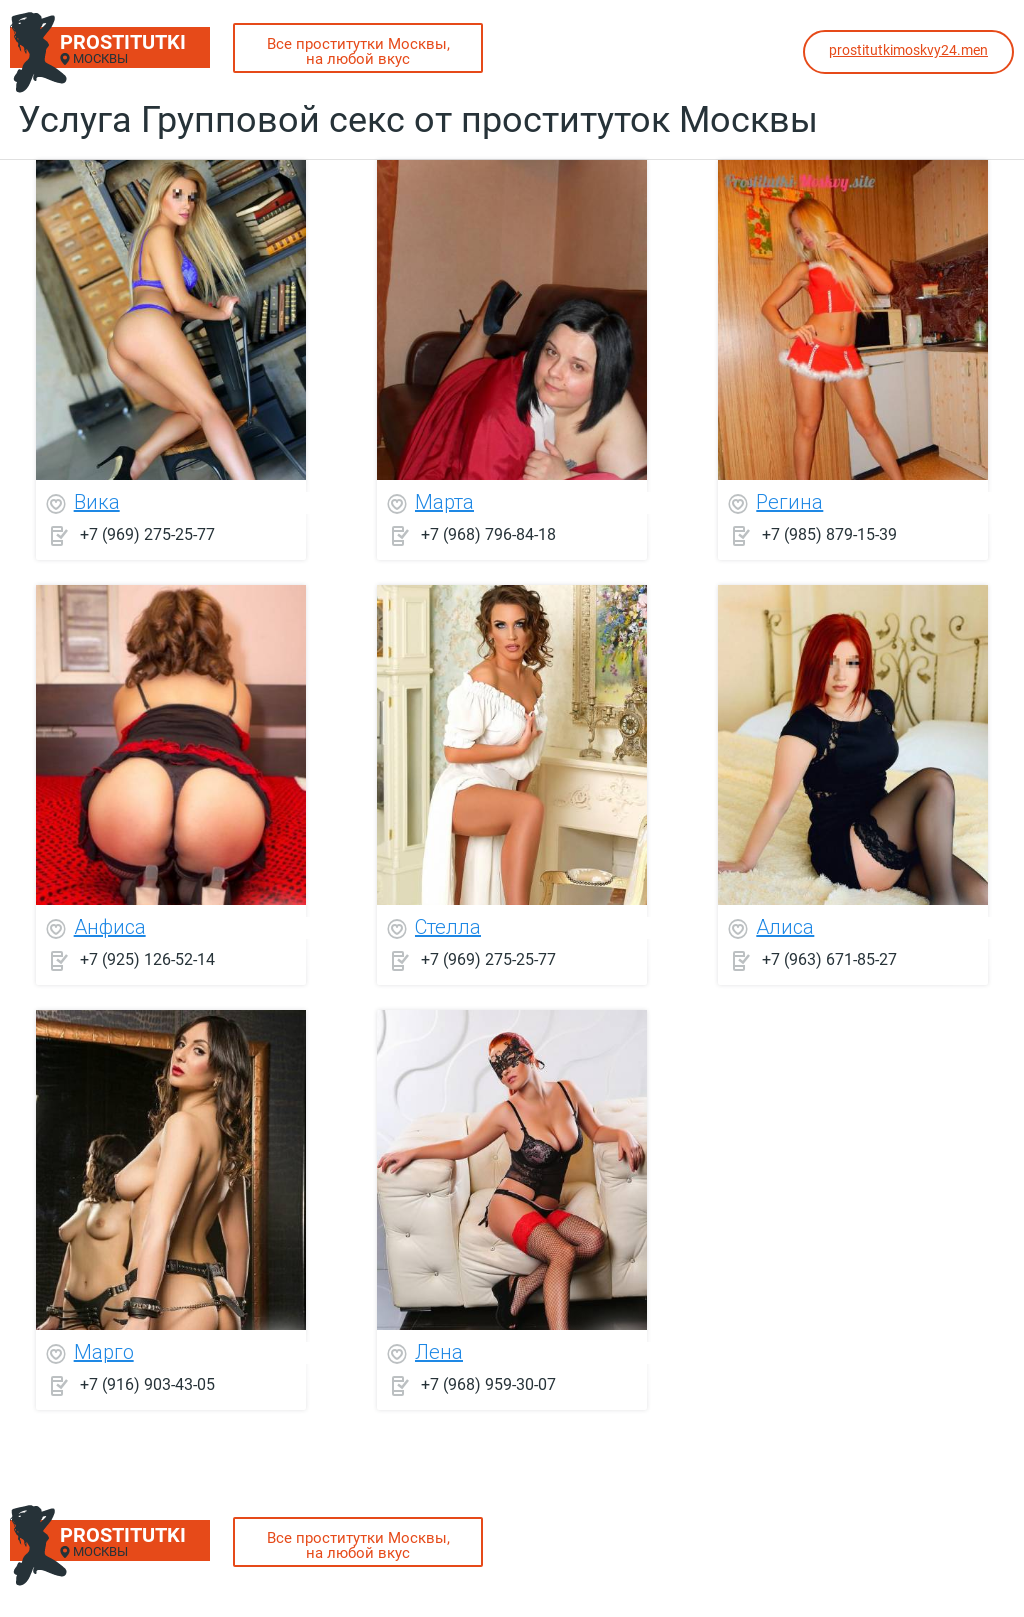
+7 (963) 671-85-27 (829, 959)
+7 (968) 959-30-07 (488, 1384)
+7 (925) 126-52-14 (147, 959)
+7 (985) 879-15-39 (829, 534)
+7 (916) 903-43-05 (147, 1384)
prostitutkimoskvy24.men (908, 50)
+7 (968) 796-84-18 (488, 534)
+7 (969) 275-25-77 (147, 534)
